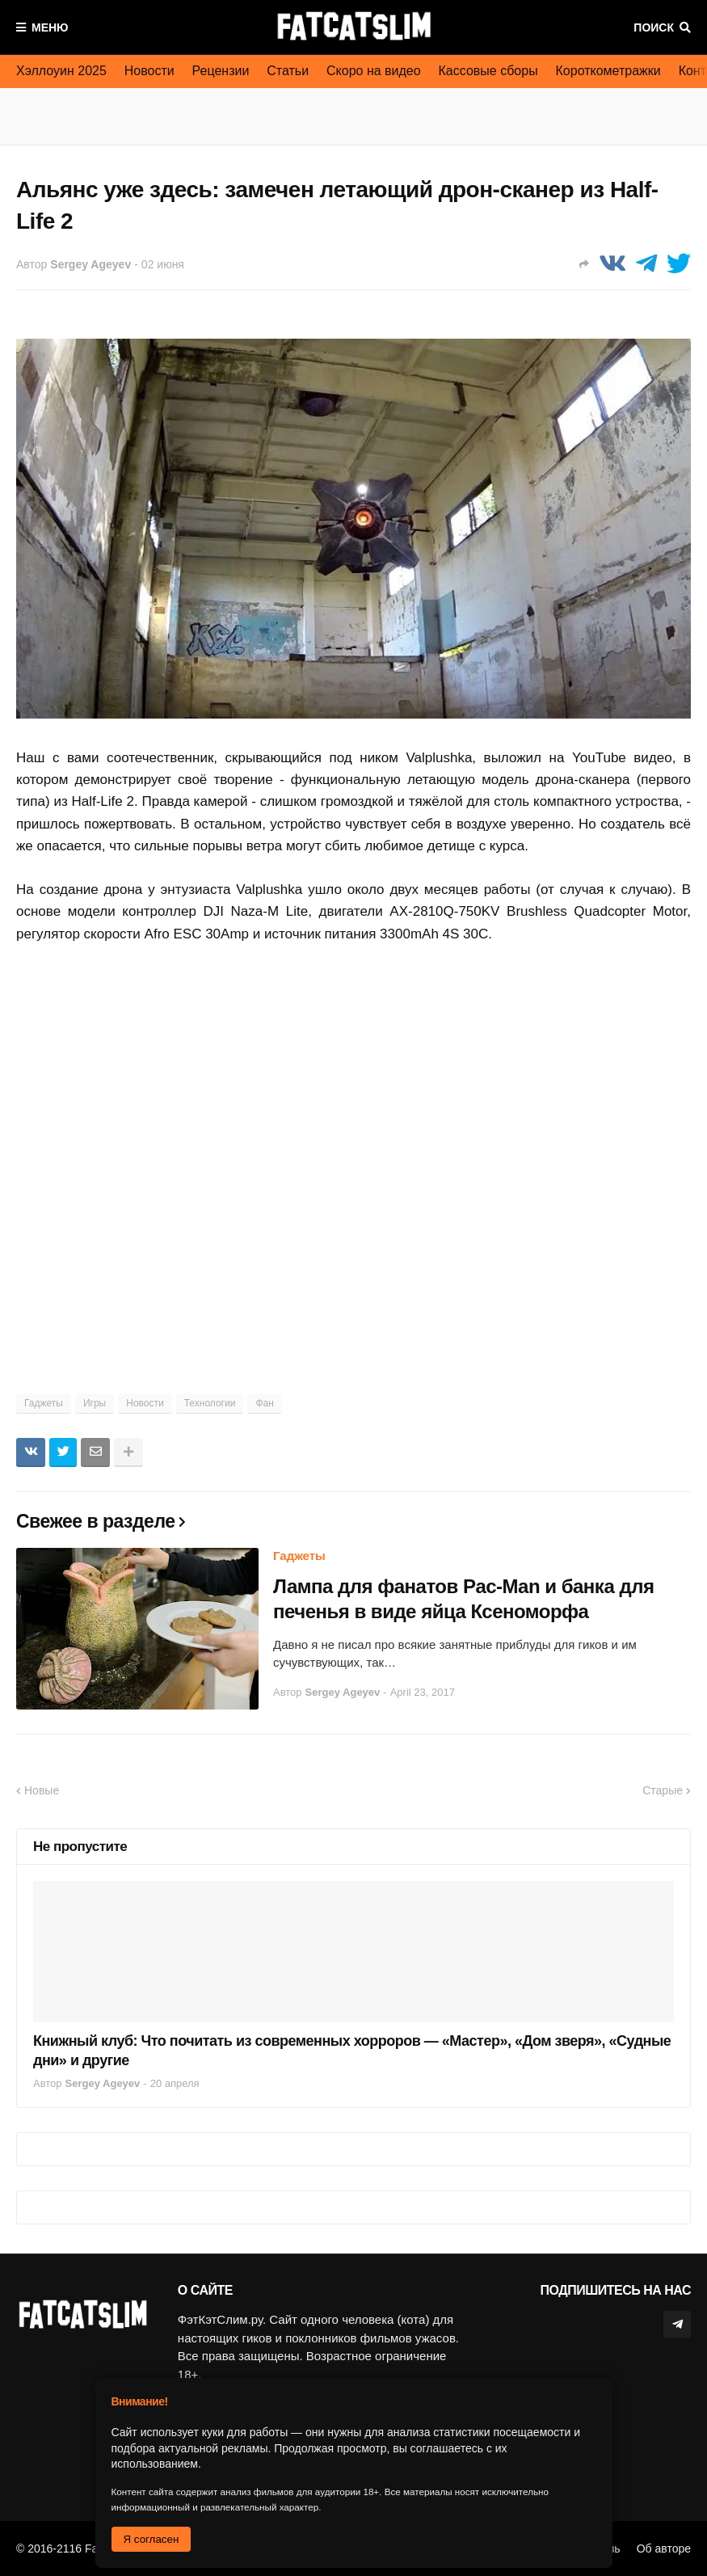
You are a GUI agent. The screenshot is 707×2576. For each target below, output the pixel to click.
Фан (264, 1403)
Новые (41, 1790)
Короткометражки (608, 71)
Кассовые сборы (488, 71)
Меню (50, 27)
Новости (149, 71)
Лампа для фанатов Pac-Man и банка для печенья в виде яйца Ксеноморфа (463, 1598)
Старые (662, 1790)
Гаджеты (43, 1403)
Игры (94, 1403)
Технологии (210, 1403)
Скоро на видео (373, 71)
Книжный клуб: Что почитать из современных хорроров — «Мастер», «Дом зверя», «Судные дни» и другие (352, 2050)
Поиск (653, 27)
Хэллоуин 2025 (61, 71)
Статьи (288, 71)
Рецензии (221, 71)
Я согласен (151, 2539)
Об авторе (664, 2548)
